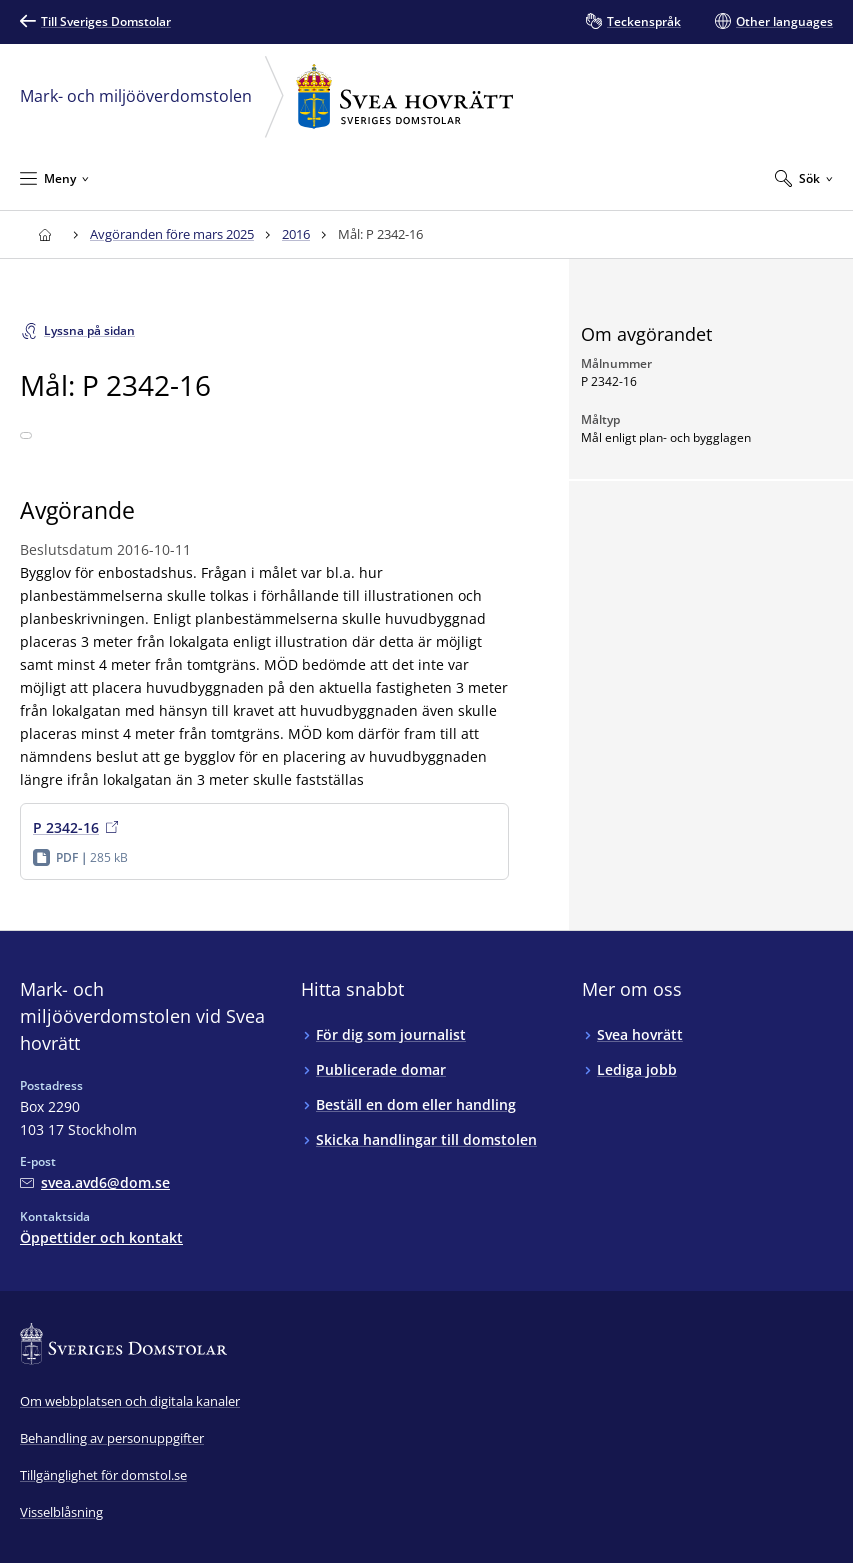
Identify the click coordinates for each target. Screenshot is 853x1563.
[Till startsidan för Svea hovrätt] (44, 234)
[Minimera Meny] (54, 178)
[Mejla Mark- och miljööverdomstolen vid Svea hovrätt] (95, 1182)
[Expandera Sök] (804, 178)
